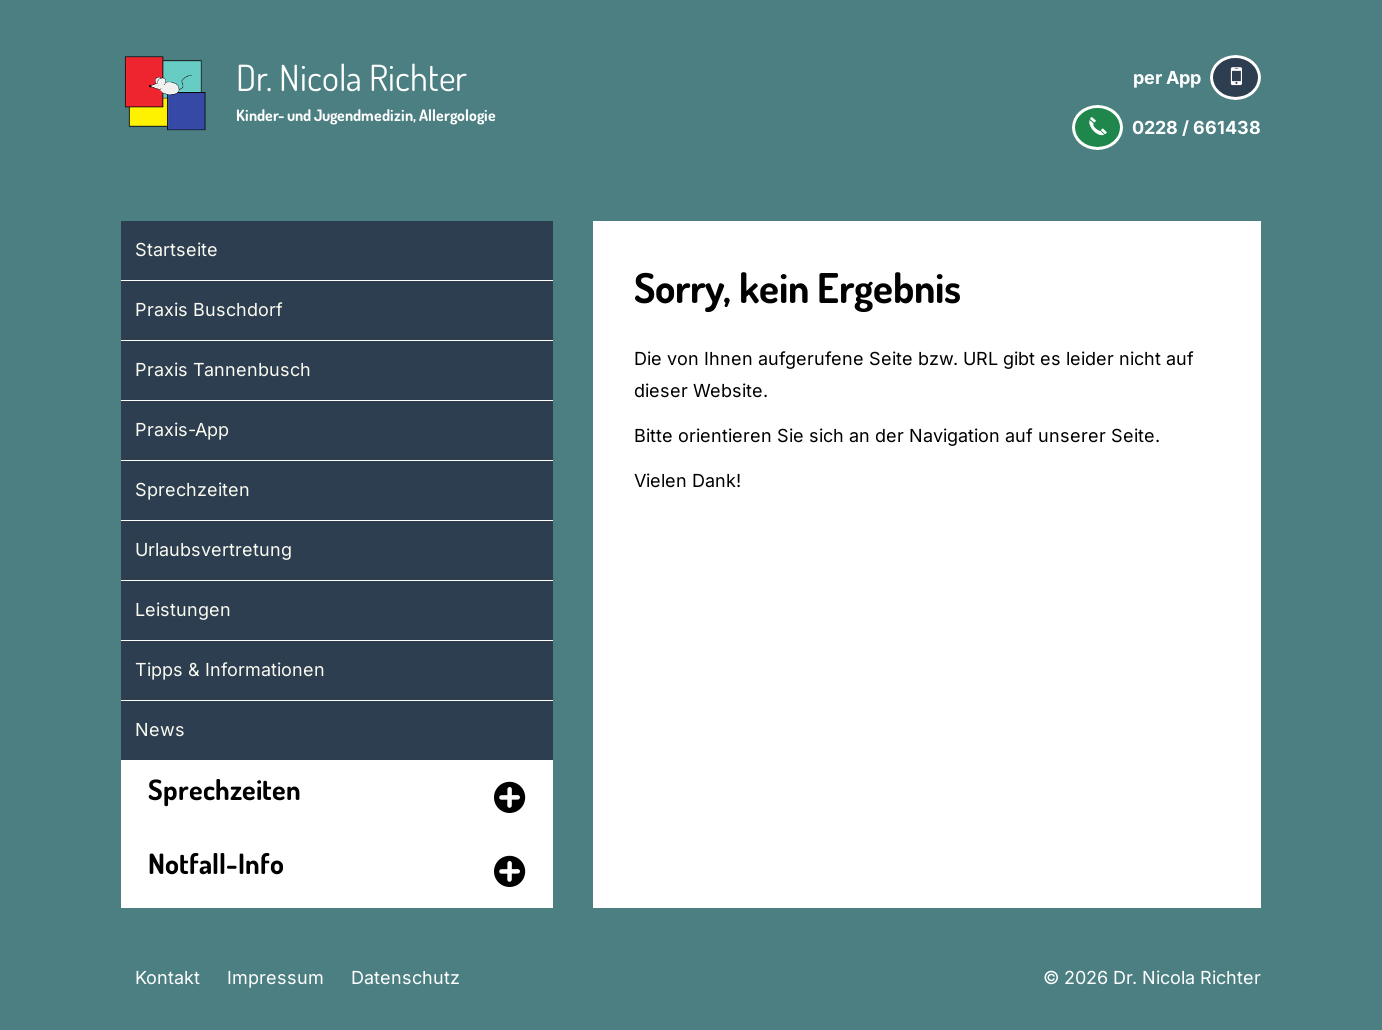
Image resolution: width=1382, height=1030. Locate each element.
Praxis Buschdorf (209, 309)
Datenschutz (405, 977)
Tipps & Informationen (230, 669)
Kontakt (167, 977)
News (160, 729)
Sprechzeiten (192, 489)
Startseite (176, 249)
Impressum (275, 977)
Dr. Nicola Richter (351, 77)
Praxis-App (182, 429)
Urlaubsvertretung (213, 549)
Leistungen (183, 609)
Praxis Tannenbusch (223, 369)
